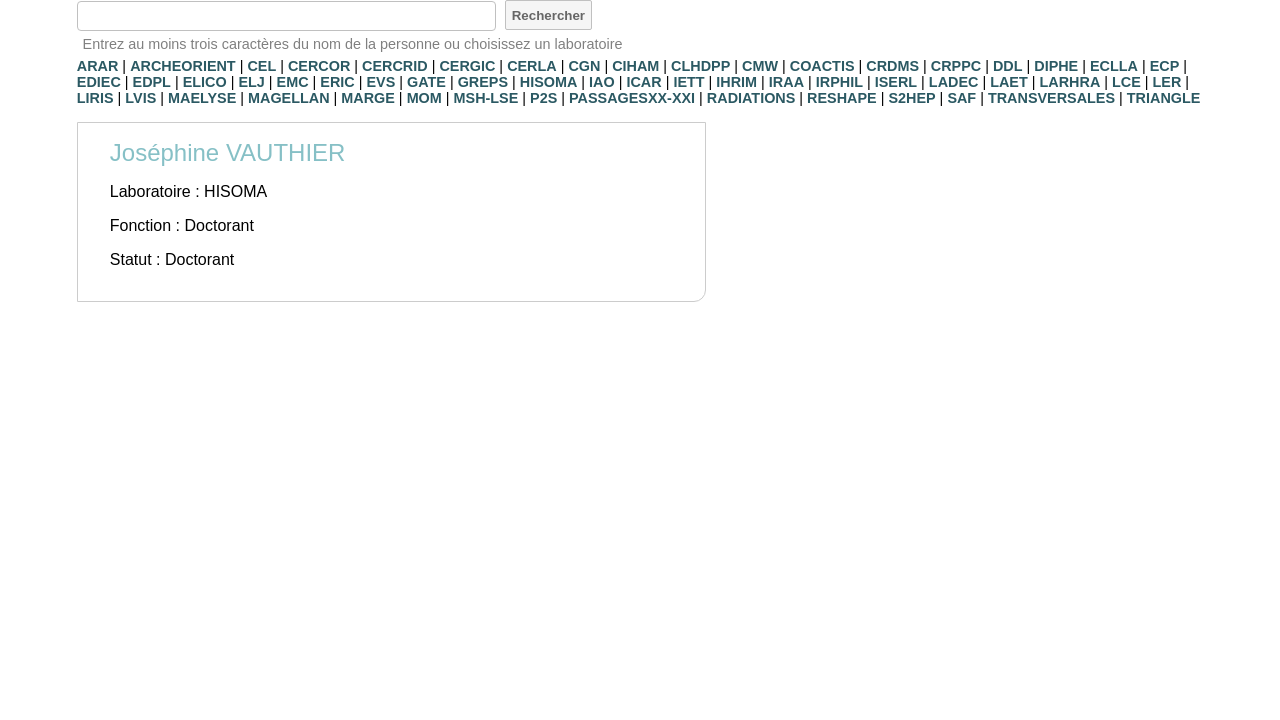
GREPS (483, 82)
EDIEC (99, 82)
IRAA (786, 82)
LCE (1126, 82)
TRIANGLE (1164, 98)
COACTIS (822, 66)
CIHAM (635, 66)
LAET (1009, 82)
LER (1167, 82)
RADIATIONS (751, 98)
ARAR (98, 66)
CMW (760, 66)
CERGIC (467, 66)
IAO (602, 82)
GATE (426, 82)
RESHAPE (842, 98)
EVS (380, 82)
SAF (961, 98)
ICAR (643, 82)
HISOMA (549, 82)
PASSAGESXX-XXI (632, 98)
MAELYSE (202, 98)
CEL (261, 66)
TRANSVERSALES (1051, 98)
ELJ (251, 82)
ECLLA (1114, 66)
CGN (584, 66)
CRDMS (892, 66)
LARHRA (1070, 82)
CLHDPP (700, 66)
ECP (1165, 66)
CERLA (532, 66)
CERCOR (319, 66)
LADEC (954, 82)
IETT (688, 82)
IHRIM (736, 82)
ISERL (896, 82)
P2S (543, 98)
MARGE (368, 98)
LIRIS (95, 98)
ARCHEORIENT (183, 66)
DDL (1008, 66)
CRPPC (956, 66)
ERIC (337, 82)
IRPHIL (839, 82)
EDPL (152, 82)
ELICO (205, 82)
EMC (293, 82)
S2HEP (911, 98)
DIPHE (1056, 66)
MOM (424, 98)
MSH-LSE (486, 98)
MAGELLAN (289, 98)
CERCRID (395, 66)
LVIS (140, 98)
